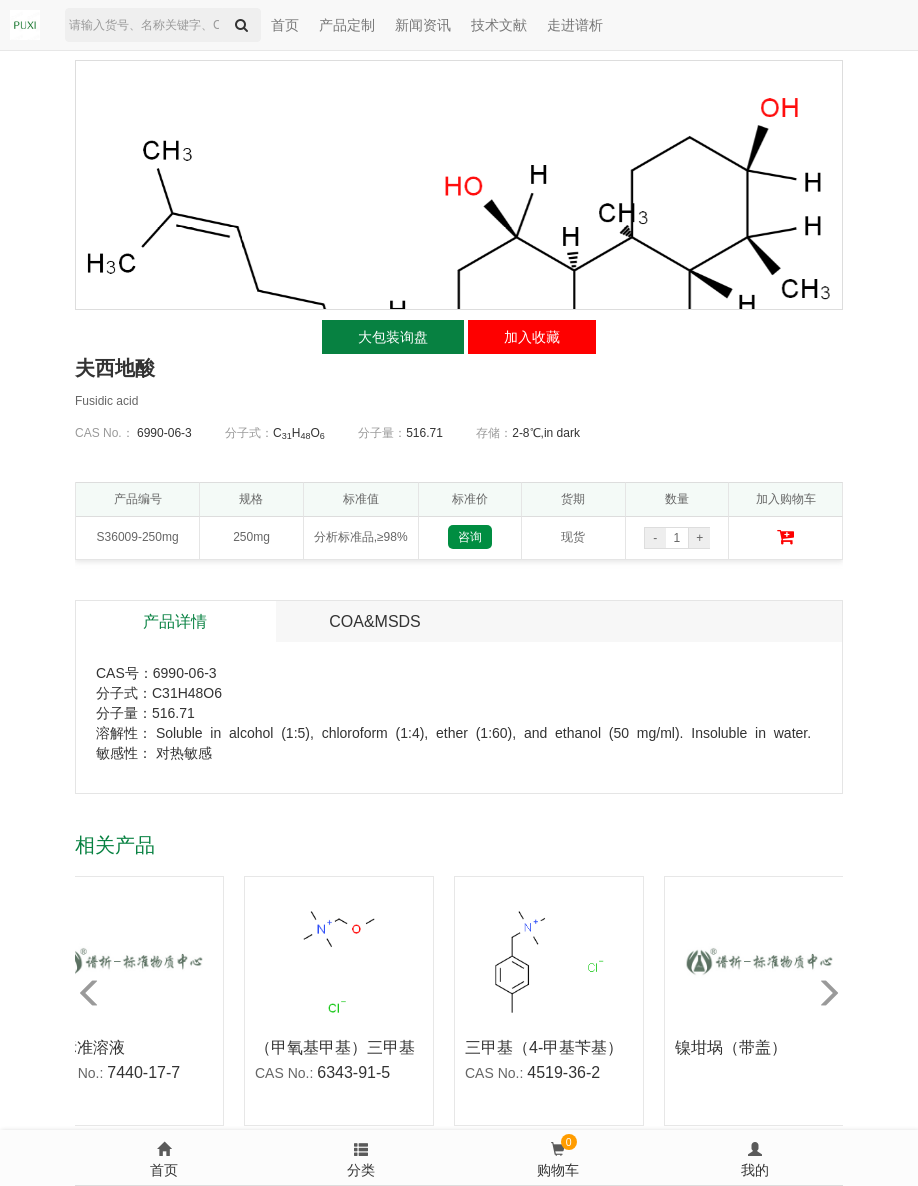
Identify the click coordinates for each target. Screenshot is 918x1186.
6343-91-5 (357, 1072)
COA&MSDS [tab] (375, 621)
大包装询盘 (393, 337)
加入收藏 (532, 337)
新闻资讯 (423, 25)
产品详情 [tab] (175, 621)
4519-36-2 (567, 1072)
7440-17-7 (147, 1072)
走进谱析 (575, 25)
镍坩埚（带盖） (735, 1047)
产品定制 (347, 25)
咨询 (470, 537)
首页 (285, 25)
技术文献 (499, 25)
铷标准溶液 (89, 1047)
